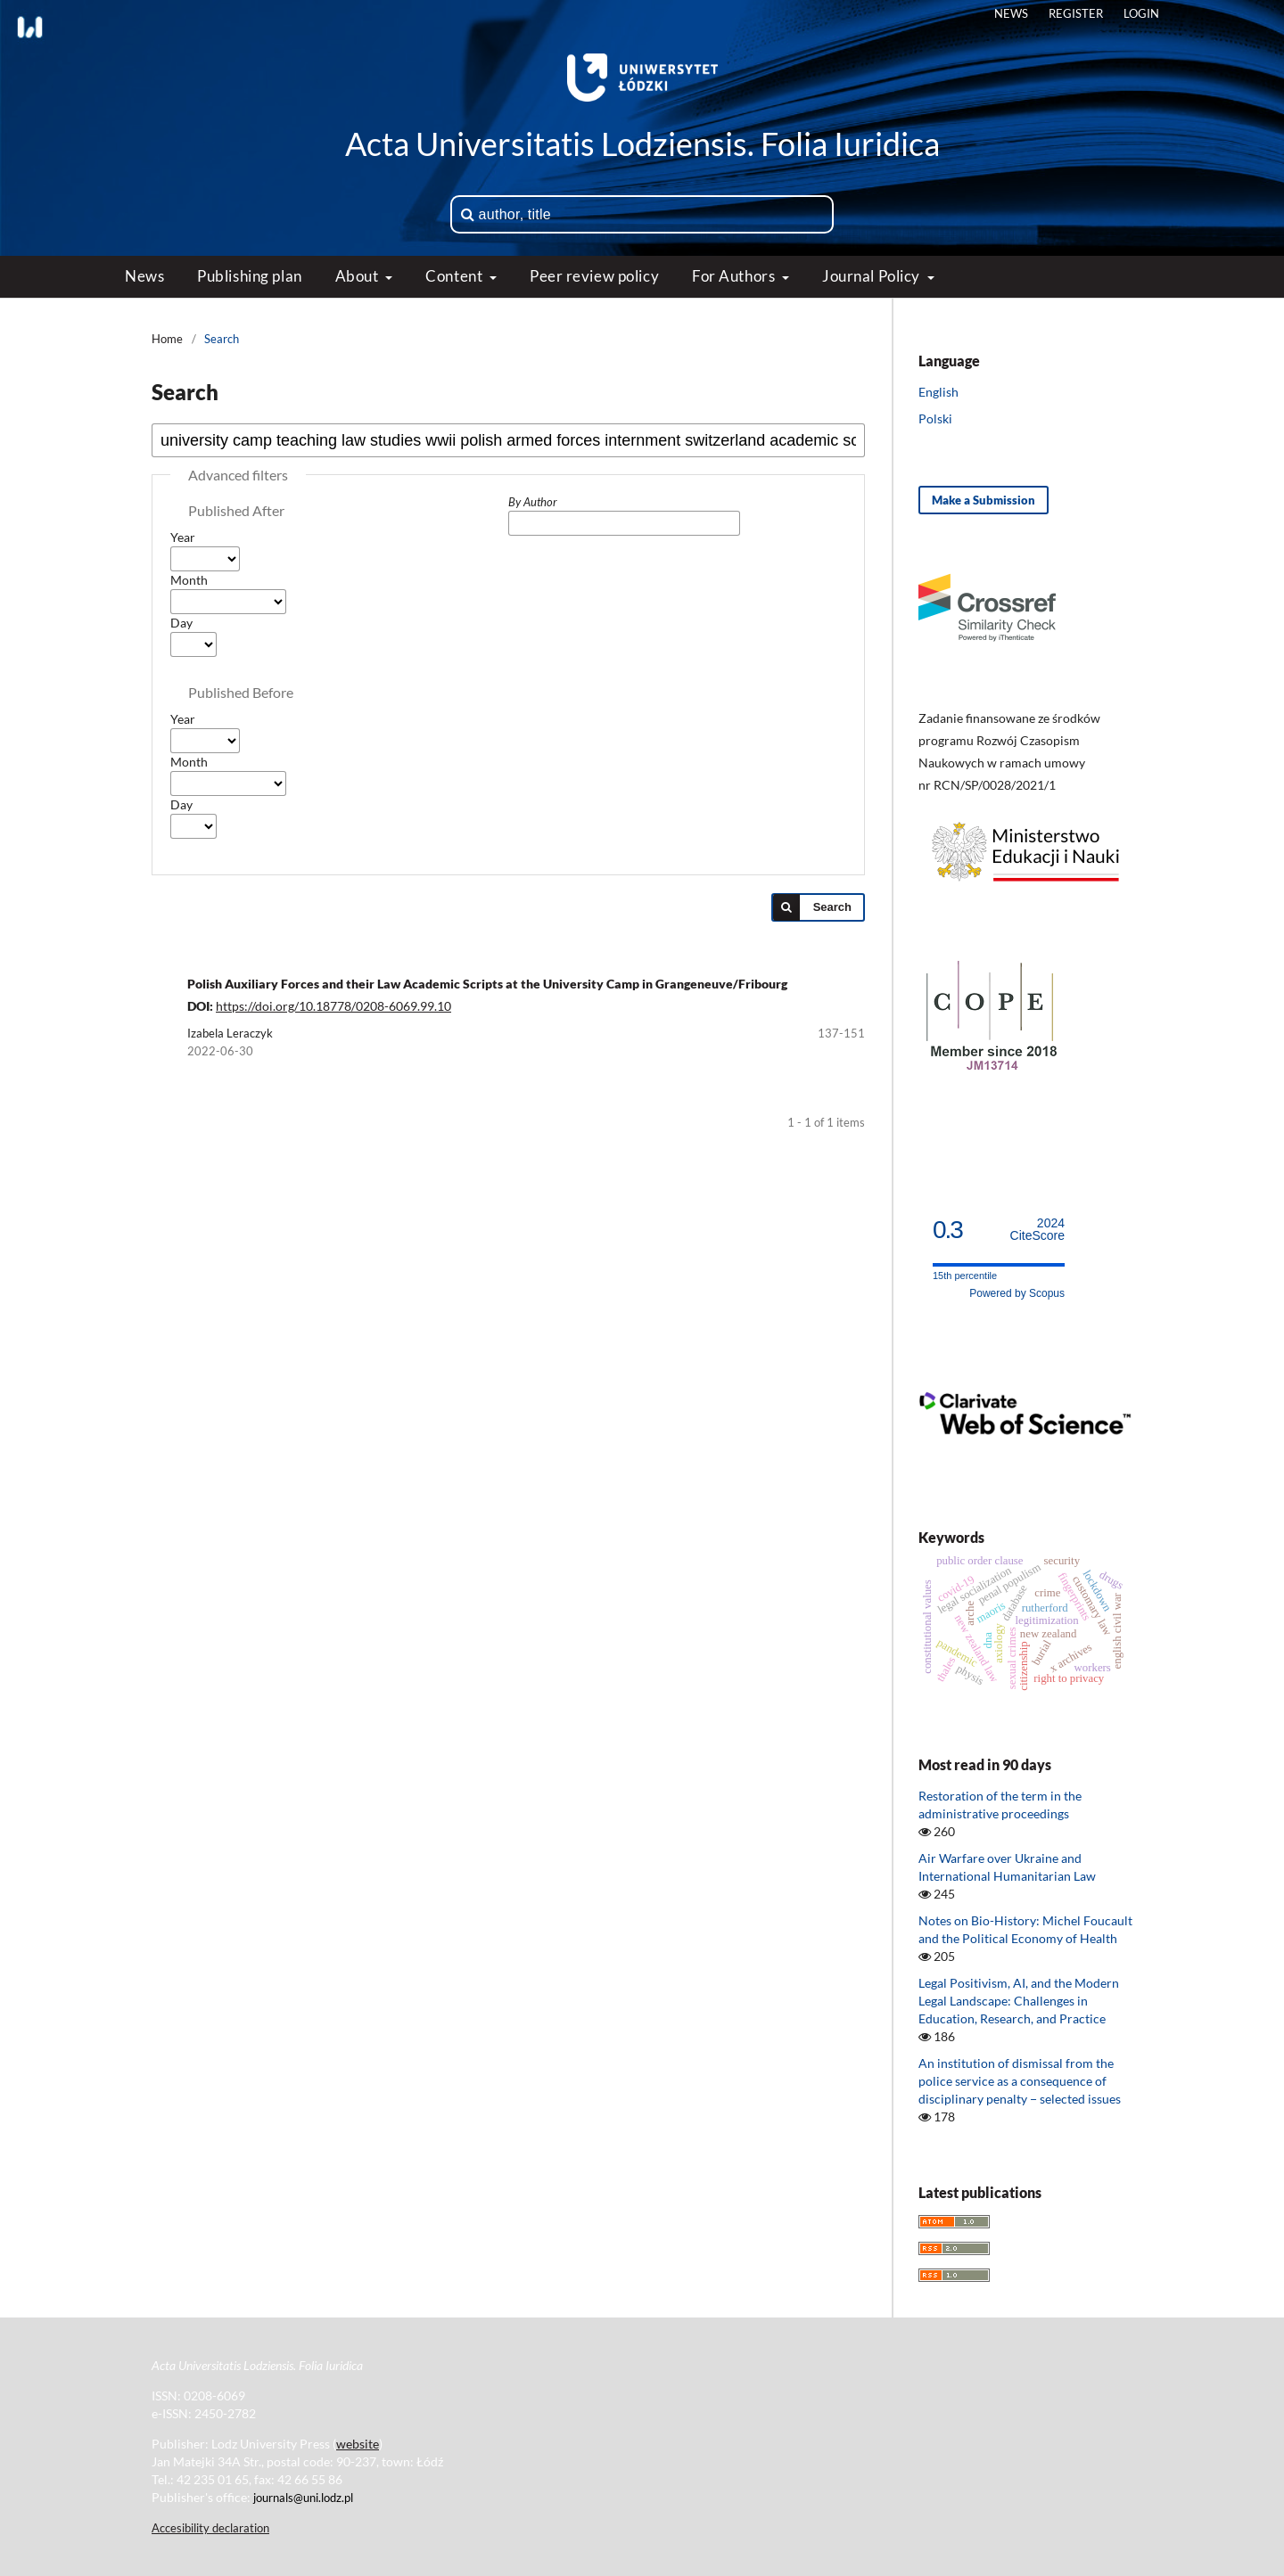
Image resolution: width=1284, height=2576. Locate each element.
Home (167, 339)
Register (1076, 13)
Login (1141, 13)
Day (181, 622)
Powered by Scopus (1017, 1293)
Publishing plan (249, 276)
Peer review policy (594, 276)
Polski (935, 418)
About (358, 276)
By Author (532, 502)
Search (832, 907)
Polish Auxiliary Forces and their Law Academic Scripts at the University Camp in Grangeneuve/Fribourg (487, 983)
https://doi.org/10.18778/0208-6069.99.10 (333, 1005)
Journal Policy (872, 276)
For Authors (735, 276)
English (938, 391)
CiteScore (1037, 1230)
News (144, 276)
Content (455, 276)
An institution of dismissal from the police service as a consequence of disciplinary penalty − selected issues (1019, 2080)
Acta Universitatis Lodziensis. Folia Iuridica (642, 143)
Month (189, 579)
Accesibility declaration (210, 2528)
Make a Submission (983, 500)
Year (182, 537)
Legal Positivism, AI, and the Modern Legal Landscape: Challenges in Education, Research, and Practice (1018, 2000)
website (357, 2443)
